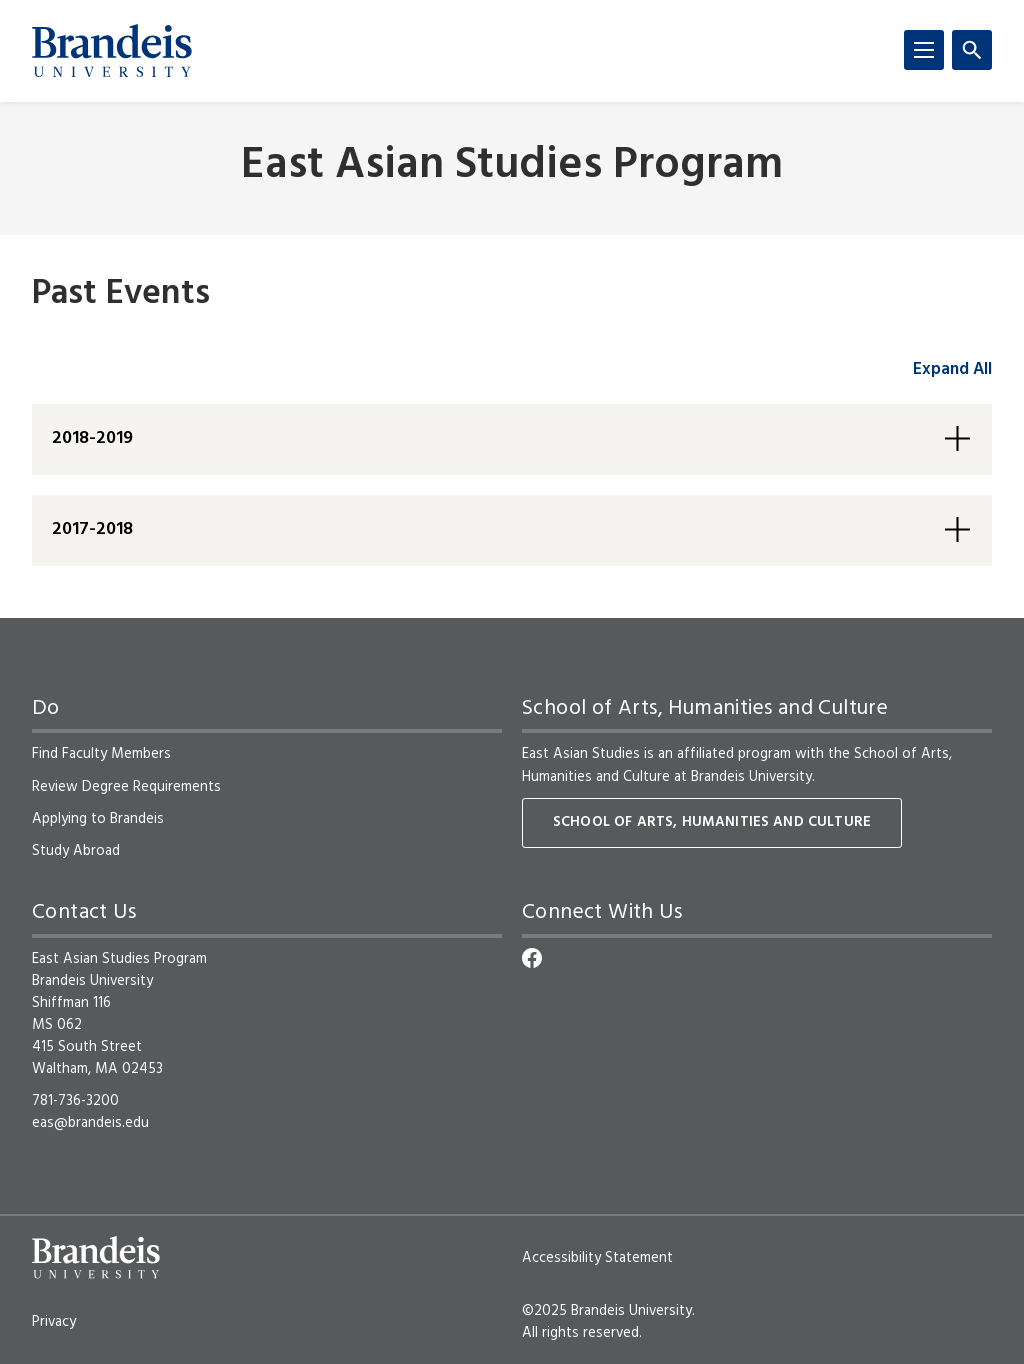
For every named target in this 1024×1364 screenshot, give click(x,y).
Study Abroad (76, 851)
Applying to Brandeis (98, 819)
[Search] (972, 50)
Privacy (54, 1322)
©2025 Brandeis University (607, 1311)
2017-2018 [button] (92, 529)
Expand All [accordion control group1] (952, 369)
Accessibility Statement (597, 1258)
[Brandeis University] (112, 51)
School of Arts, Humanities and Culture (712, 822)
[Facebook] (532, 958)
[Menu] (924, 50)
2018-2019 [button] (92, 438)
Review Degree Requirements (126, 787)
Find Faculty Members (101, 754)
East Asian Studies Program (512, 166)
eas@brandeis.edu (90, 1123)
